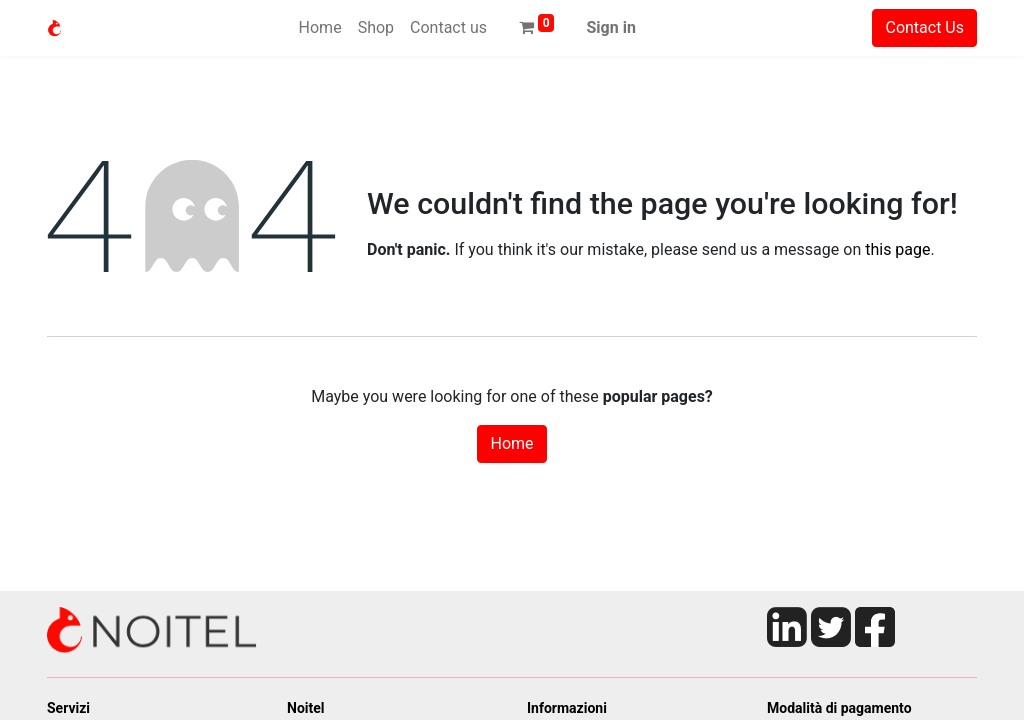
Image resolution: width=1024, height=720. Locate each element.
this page (897, 249)
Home (511, 443)
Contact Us (924, 27)
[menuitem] (320, 28)
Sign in (610, 27)
